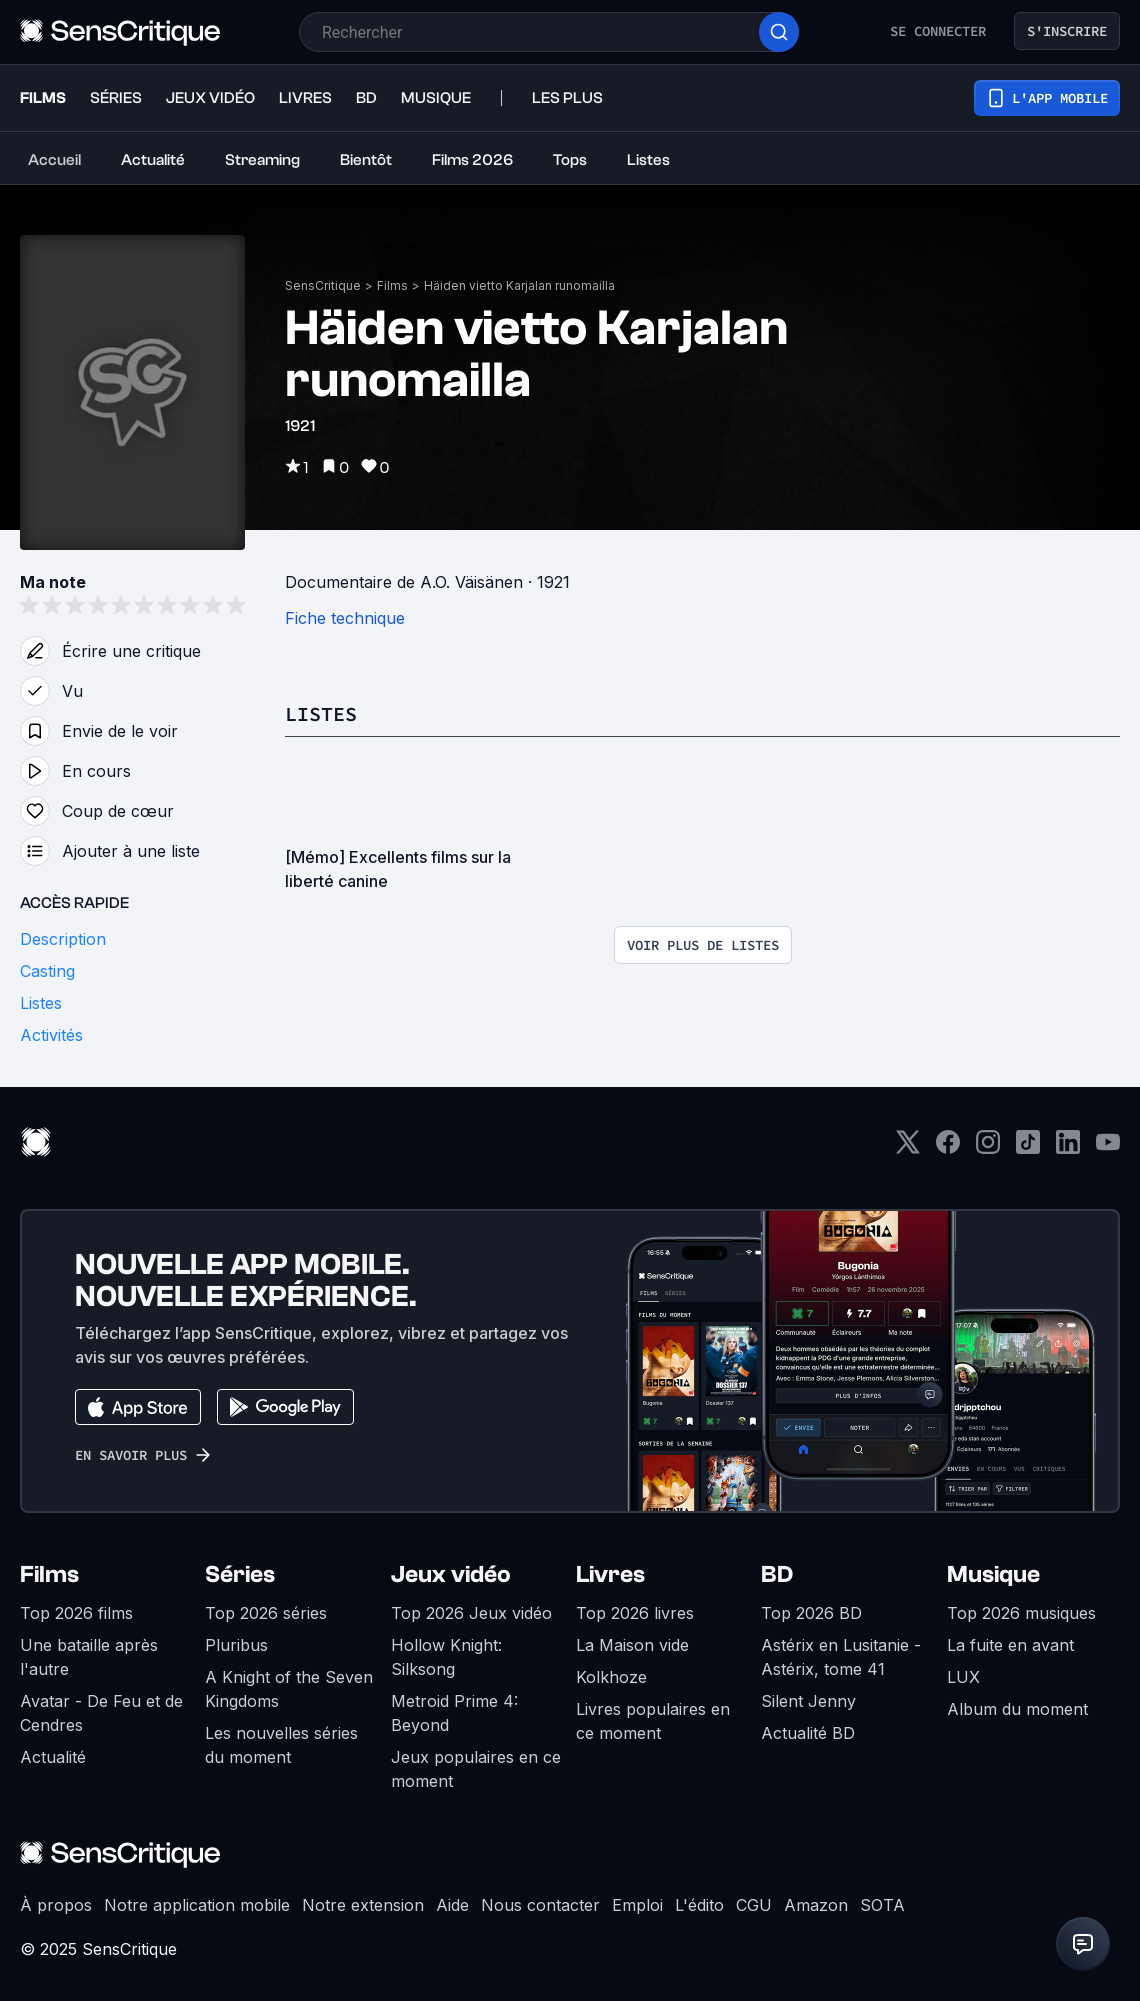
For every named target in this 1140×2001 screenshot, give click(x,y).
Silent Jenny (808, 1701)
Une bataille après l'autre (89, 1657)
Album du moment (1017, 1709)
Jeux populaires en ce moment (476, 1769)
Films (392, 285)
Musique (993, 1574)
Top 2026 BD (811, 1613)
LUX (963, 1677)
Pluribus (236, 1645)
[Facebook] (948, 1148)
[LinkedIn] (1068, 1148)
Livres (610, 1574)
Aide (452, 1905)
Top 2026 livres (635, 1613)
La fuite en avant (1010, 1645)
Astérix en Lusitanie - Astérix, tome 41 (841, 1657)
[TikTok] (1028, 1148)
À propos (56, 1905)
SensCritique (323, 285)
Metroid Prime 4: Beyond (454, 1713)
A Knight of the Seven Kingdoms (289, 1689)
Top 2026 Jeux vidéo (471, 1613)
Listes (321, 713)
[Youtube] (1108, 1148)
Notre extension (363, 1905)
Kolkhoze (611, 1677)
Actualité (53, 1757)
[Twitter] (908, 1148)
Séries (240, 1574)
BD (777, 1574)
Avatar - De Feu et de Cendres (101, 1713)
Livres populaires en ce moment (653, 1721)
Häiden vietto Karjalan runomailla (519, 285)
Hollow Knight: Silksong (446, 1657)
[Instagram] (988, 1148)
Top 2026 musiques (1021, 1613)
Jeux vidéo (451, 1574)
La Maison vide (632, 1645)
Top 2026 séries (266, 1613)
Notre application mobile (197, 1905)
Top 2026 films (76, 1613)
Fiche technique (345, 618)
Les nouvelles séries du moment (281, 1745)
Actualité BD (808, 1733)
